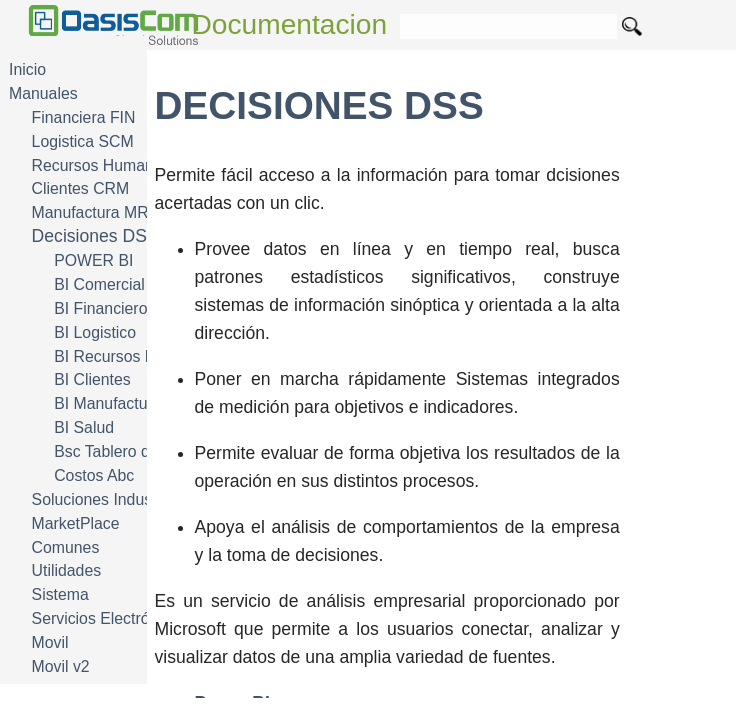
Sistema (60, 594)
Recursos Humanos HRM (121, 165)
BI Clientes (92, 379)
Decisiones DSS (95, 236)
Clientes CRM (81, 188)
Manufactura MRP (96, 212)
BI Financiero (100, 308)
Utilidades (67, 570)
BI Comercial (99, 284)
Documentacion (290, 24)
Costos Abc (94, 475)
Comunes (66, 547)
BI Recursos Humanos (133, 356)
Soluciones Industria (103, 499)
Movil (50, 642)
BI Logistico (95, 332)
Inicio (27, 69)
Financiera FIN (84, 117)
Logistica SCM (83, 141)
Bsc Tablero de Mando (132, 451)
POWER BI (93, 260)
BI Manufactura (107, 403)
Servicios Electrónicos (109, 618)
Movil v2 (61, 666)
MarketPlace (76, 523)
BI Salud (84, 427)
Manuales (43, 93)
